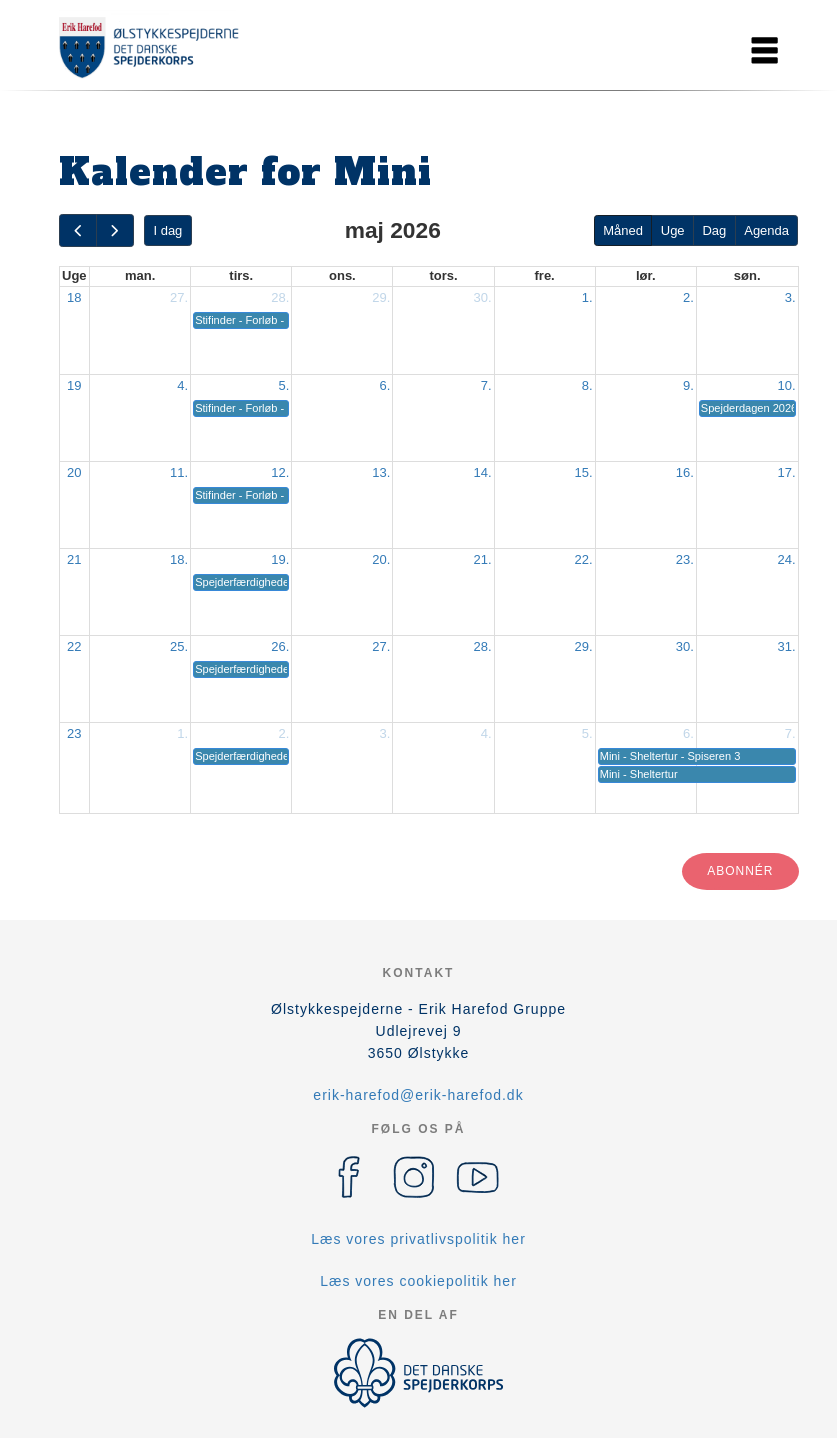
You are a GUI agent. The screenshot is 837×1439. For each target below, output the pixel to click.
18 (74, 297)
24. (786, 559)
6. (385, 385)
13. (381, 472)
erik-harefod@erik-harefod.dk (418, 1095)
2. (688, 297)
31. (786, 646)
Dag (714, 230)
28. (280, 297)
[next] (115, 230)
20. (381, 559)
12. (280, 472)
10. (786, 385)
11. (179, 472)
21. (482, 559)
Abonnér (740, 871)
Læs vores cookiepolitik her (418, 1281)
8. (587, 385)
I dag (167, 230)
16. (685, 472)
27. (179, 297)
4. (182, 385)
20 (74, 472)
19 (74, 385)
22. (584, 559)
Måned (623, 230)
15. (584, 472)
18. (179, 559)
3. (790, 297)
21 (74, 559)
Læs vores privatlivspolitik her (418, 1239)
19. (280, 559)
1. (587, 297)
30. (482, 297)
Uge (673, 230)
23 (74, 733)
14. (482, 472)
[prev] (78, 230)
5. (283, 385)
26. (280, 646)
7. (486, 385)
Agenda (766, 230)
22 (74, 646)
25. (179, 646)
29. (381, 297)
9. (688, 385)
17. (786, 472)
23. (685, 559)
